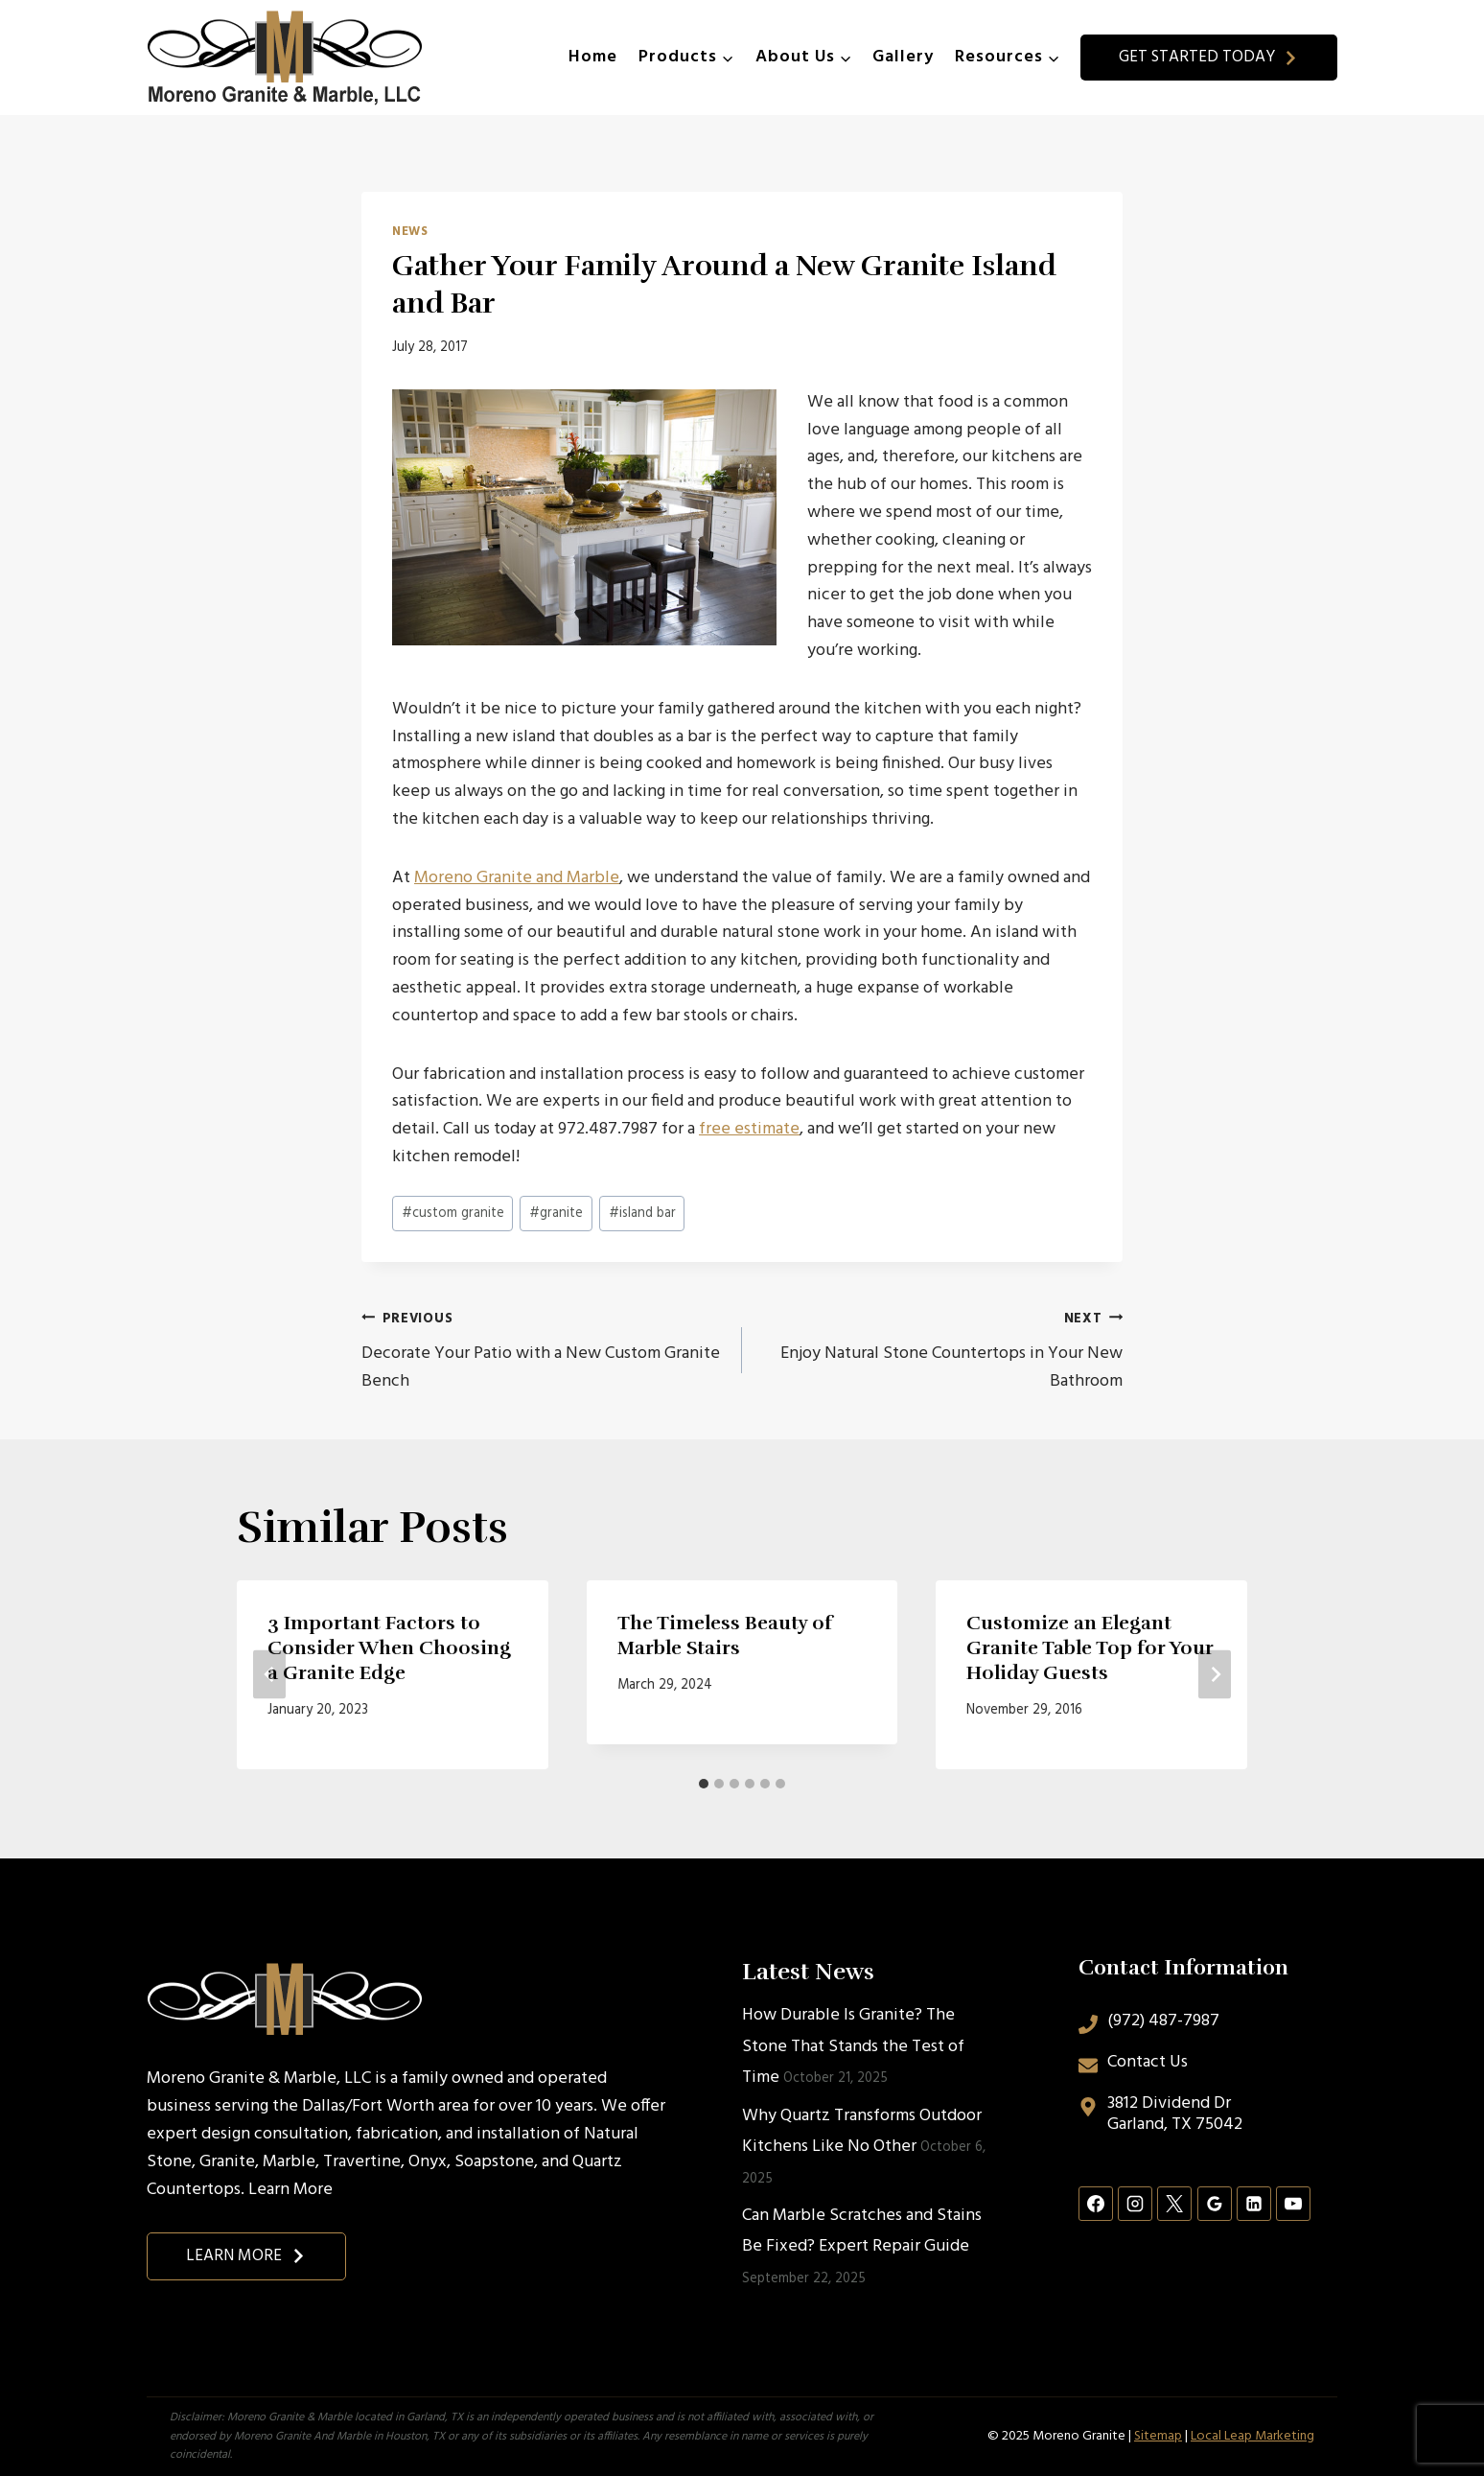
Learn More (290, 2190)
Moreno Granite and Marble (516, 878)
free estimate (749, 1129)
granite (556, 1214)
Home (592, 57)
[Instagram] (1135, 2203)
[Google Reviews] (1214, 2203)
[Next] (1214, 1674)
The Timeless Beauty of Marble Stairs (724, 1635)
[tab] (703, 1783)
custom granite (453, 1214)
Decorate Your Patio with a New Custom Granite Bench (543, 1350)
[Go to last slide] (269, 1674)
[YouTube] (1293, 2203)
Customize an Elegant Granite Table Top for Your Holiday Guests (1090, 1648)
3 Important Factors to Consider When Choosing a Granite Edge (389, 1648)
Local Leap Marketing (1252, 2436)
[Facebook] (1095, 2203)
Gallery (903, 57)
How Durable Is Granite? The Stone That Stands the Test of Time (853, 2046)
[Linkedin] (1254, 2203)
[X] (1174, 2203)
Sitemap (1158, 2436)
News (410, 232)
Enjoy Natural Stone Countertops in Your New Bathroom (941, 1350)
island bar (642, 1214)
